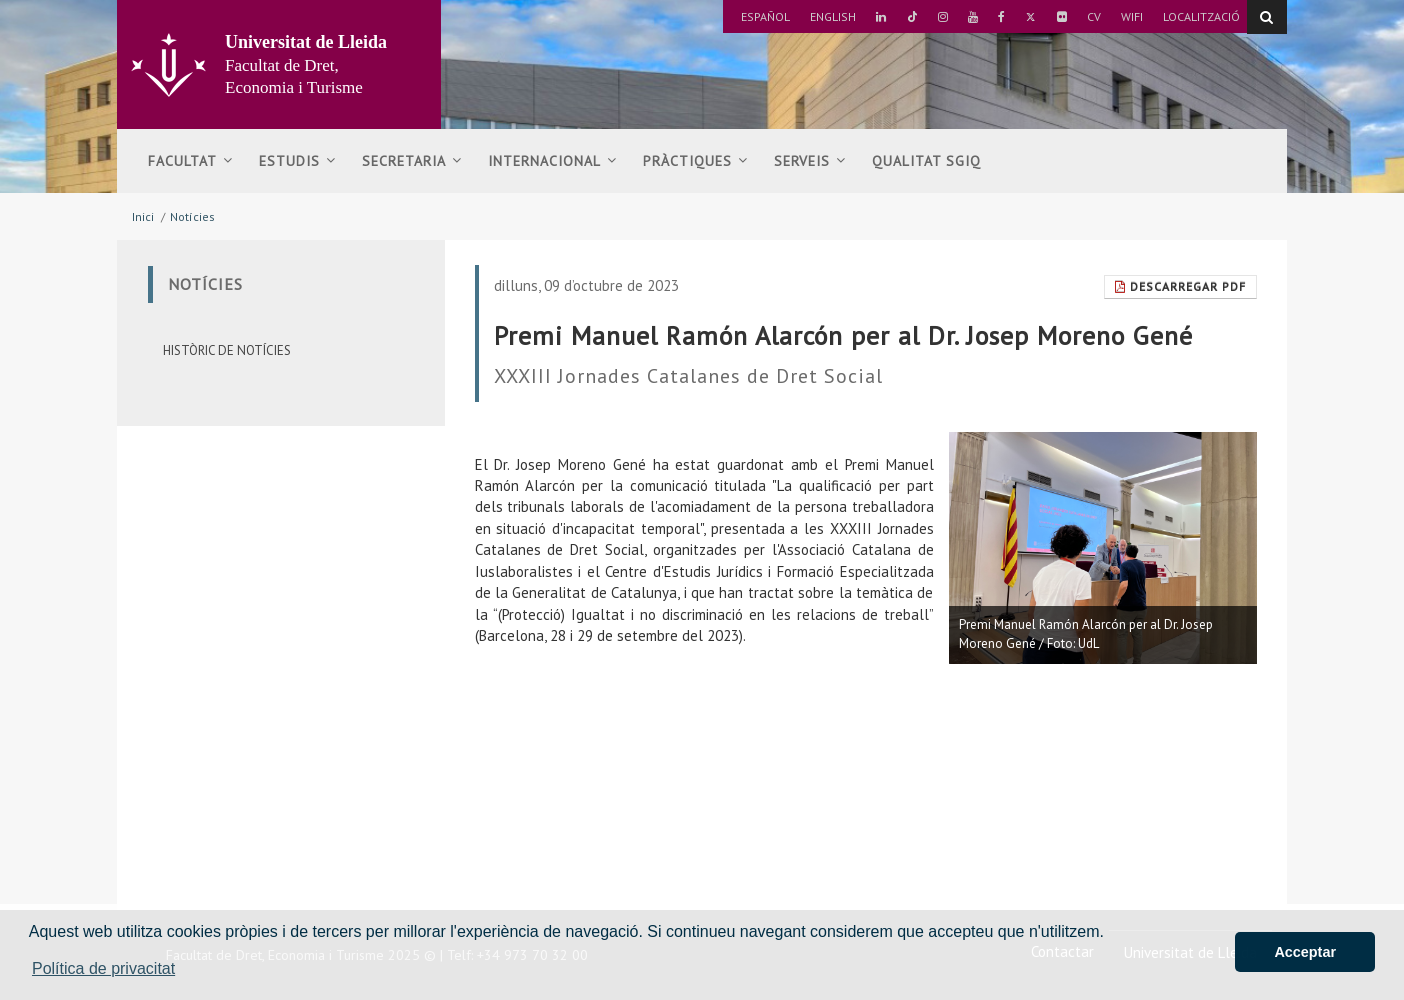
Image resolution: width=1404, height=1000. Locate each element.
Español (765, 16)
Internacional (552, 161)
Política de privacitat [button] (103, 968)
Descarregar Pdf (1180, 286)
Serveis (810, 161)
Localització (1201, 16)
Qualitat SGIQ (926, 161)
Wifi (1132, 16)
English (833, 16)
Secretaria (412, 161)
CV (1094, 16)
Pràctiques (695, 161)
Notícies (192, 216)
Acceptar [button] (1305, 952)
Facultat (190, 161)
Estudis (297, 161)
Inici (143, 216)
